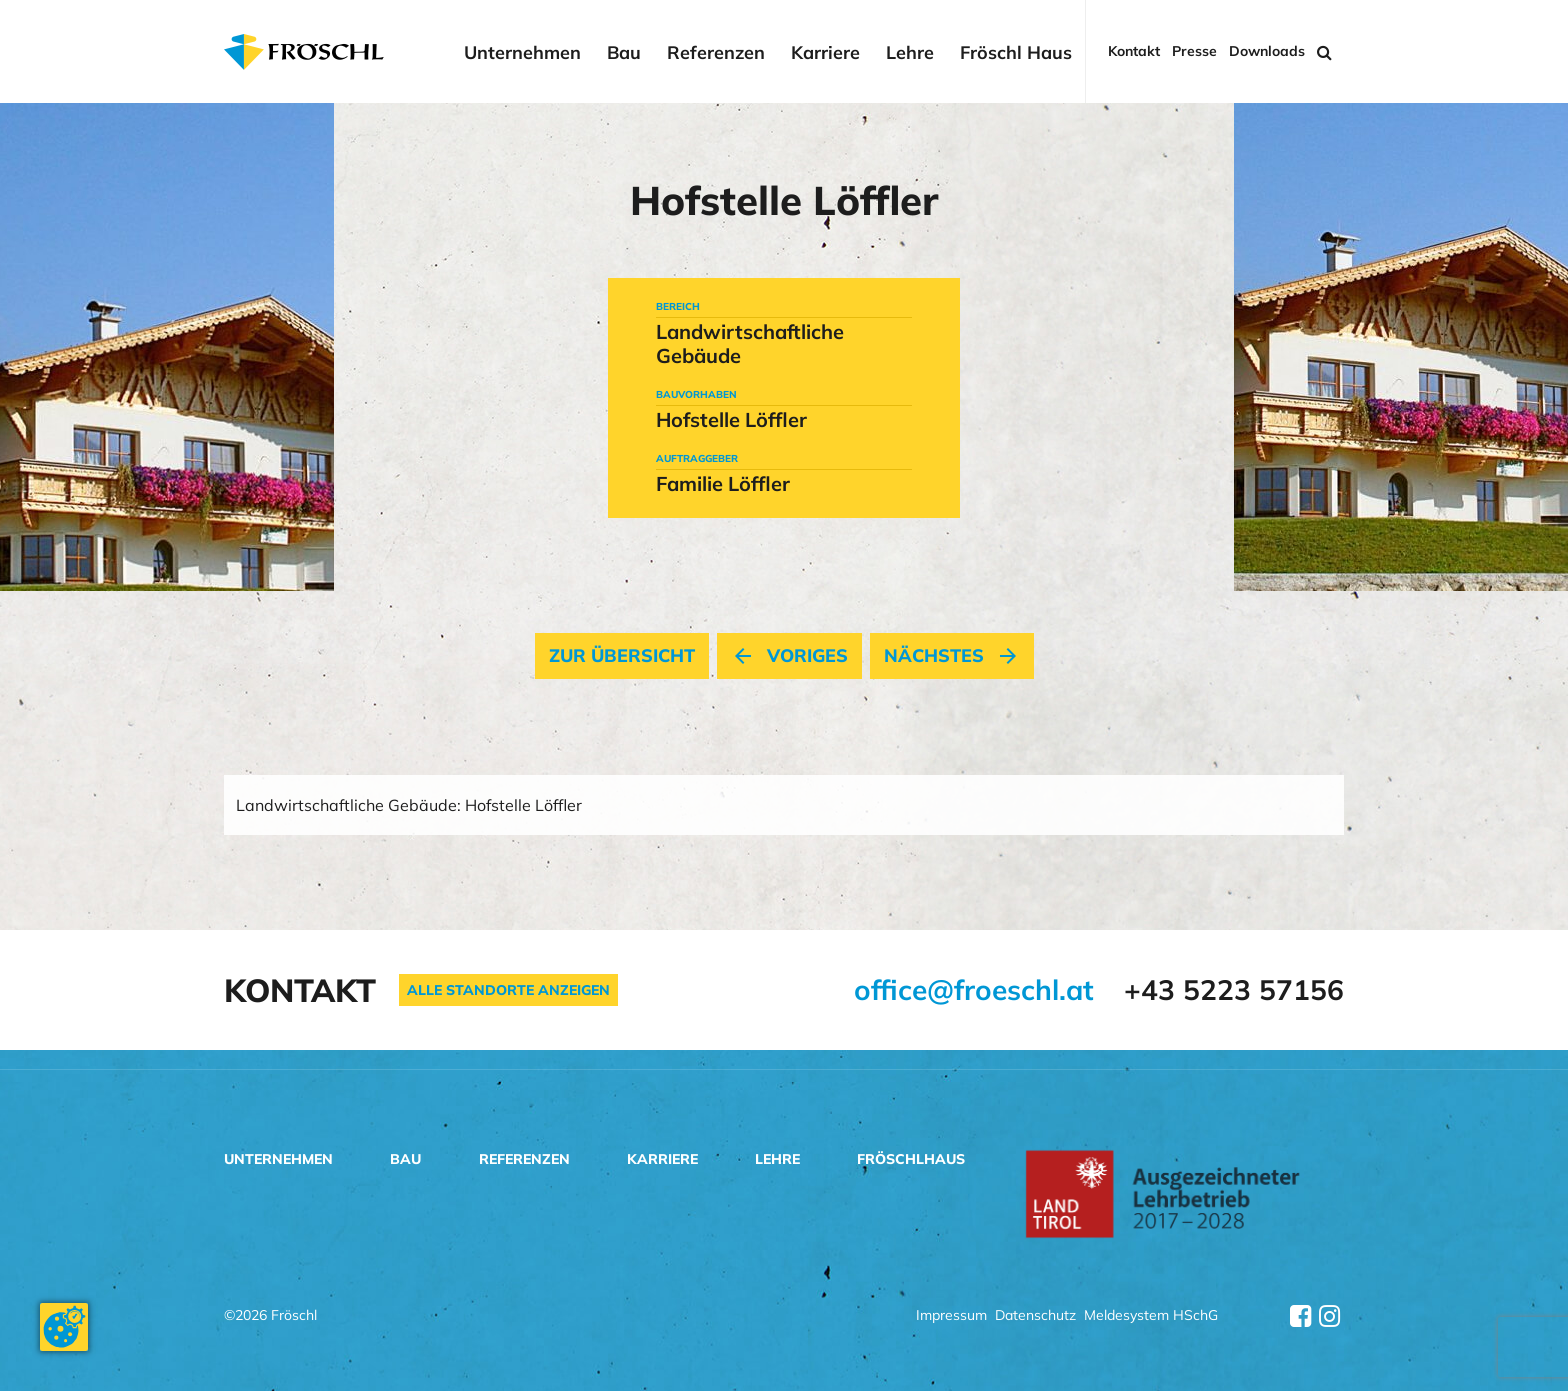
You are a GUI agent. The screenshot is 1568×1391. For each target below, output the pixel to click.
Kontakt (1134, 51)
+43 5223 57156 (1234, 989)
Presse (1194, 51)
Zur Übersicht (622, 656)
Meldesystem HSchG (1151, 1316)
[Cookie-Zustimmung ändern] (64, 1327)
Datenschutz (1035, 1316)
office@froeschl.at (974, 989)
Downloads (1267, 51)
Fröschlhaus (911, 1159)
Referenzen (716, 53)
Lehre (910, 53)
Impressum (951, 1316)
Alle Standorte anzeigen (508, 990)
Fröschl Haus (1016, 53)
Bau (624, 53)
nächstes (952, 656)
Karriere (825, 53)
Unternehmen (522, 53)
